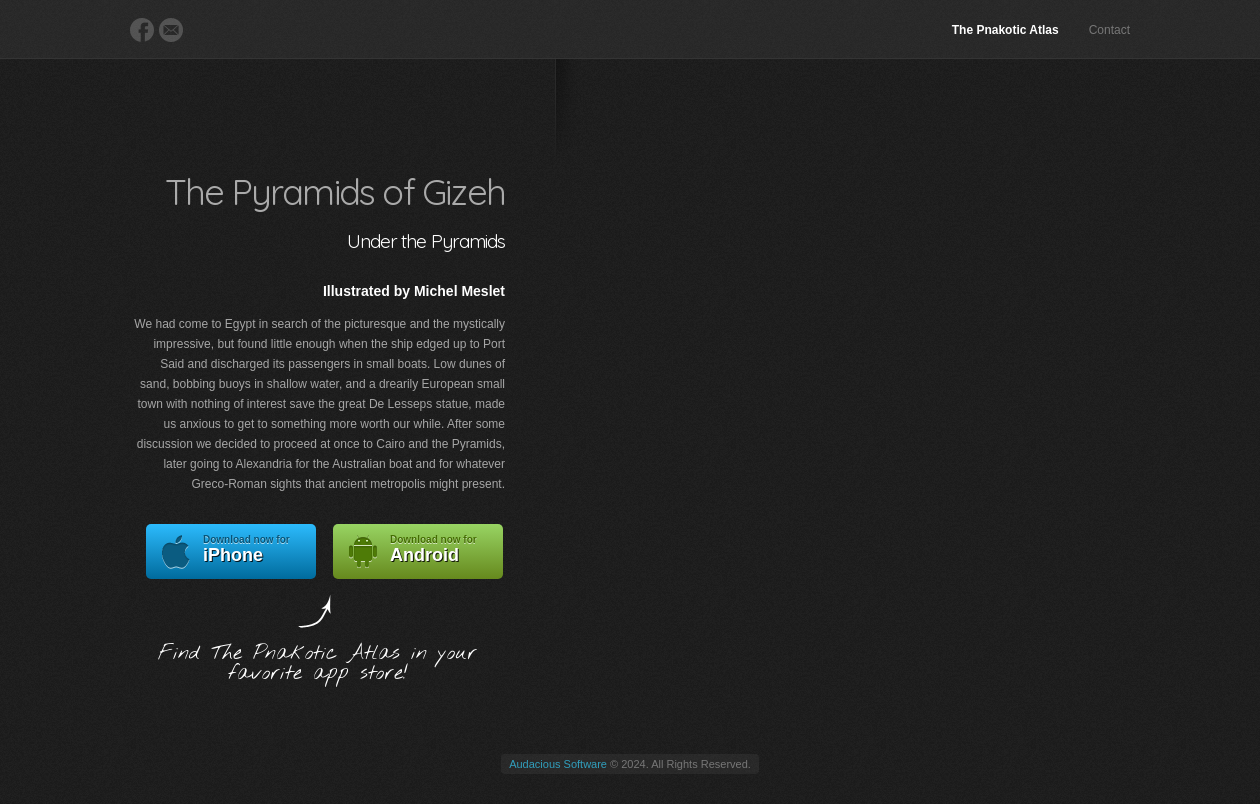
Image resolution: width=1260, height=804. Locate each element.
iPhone (231, 551)
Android (418, 551)
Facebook (142, 30)
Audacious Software (558, 764)
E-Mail (171, 30)
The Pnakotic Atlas (1005, 30)
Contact (1109, 30)
